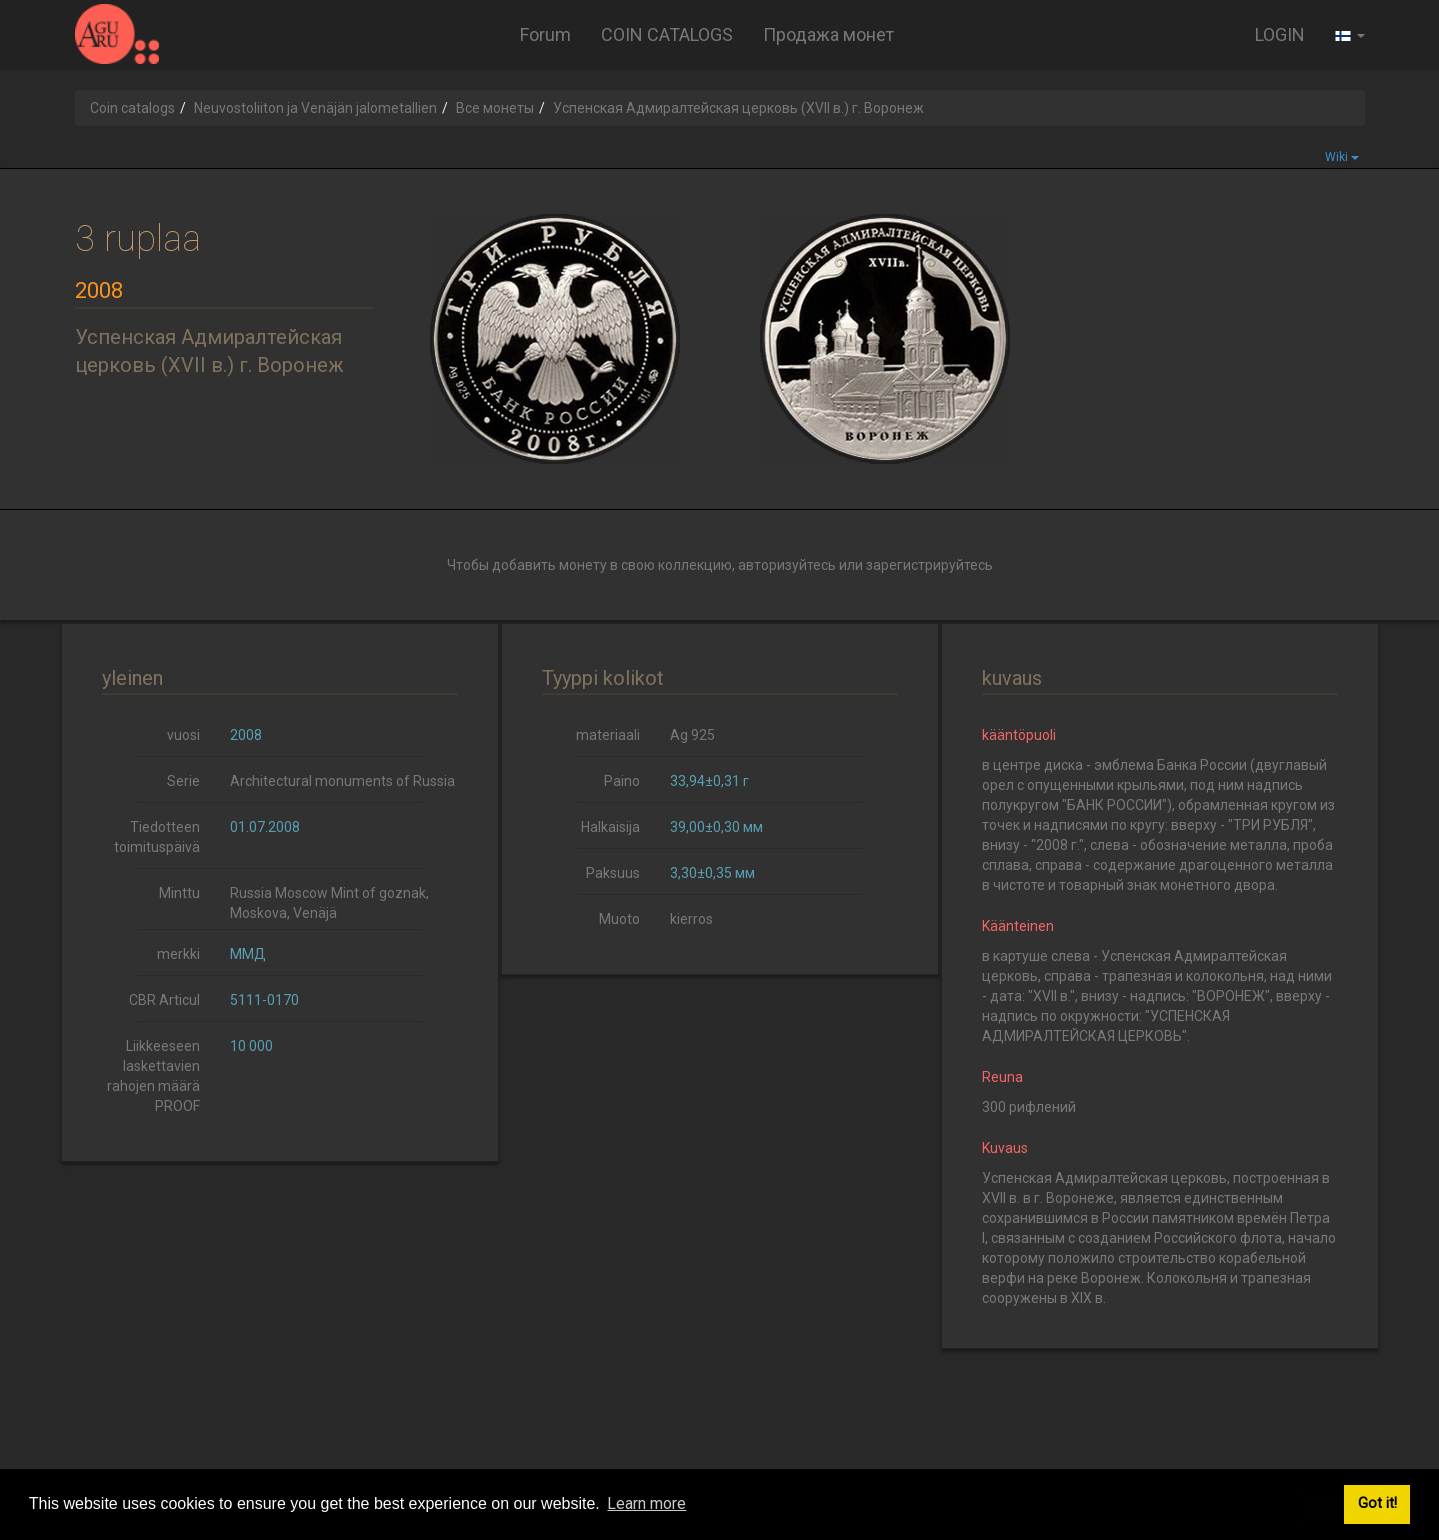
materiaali (608, 735)
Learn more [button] (646, 1503)
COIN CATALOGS (667, 34)
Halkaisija (610, 827)
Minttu (179, 893)
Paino (622, 781)
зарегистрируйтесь (929, 565)
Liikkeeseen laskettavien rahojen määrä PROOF (153, 1076)
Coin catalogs (132, 108)
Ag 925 (692, 735)
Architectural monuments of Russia (342, 781)
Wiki (1342, 157)
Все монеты (495, 108)
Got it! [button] (1377, 1503)
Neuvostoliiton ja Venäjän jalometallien (315, 108)
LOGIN (1280, 34)
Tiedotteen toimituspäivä (157, 837)
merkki (178, 954)
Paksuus (613, 873)
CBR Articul (164, 1000)
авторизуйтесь (787, 565)
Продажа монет (828, 34)
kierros (691, 919)
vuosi (183, 735)
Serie (183, 781)
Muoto (619, 919)
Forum (545, 34)
